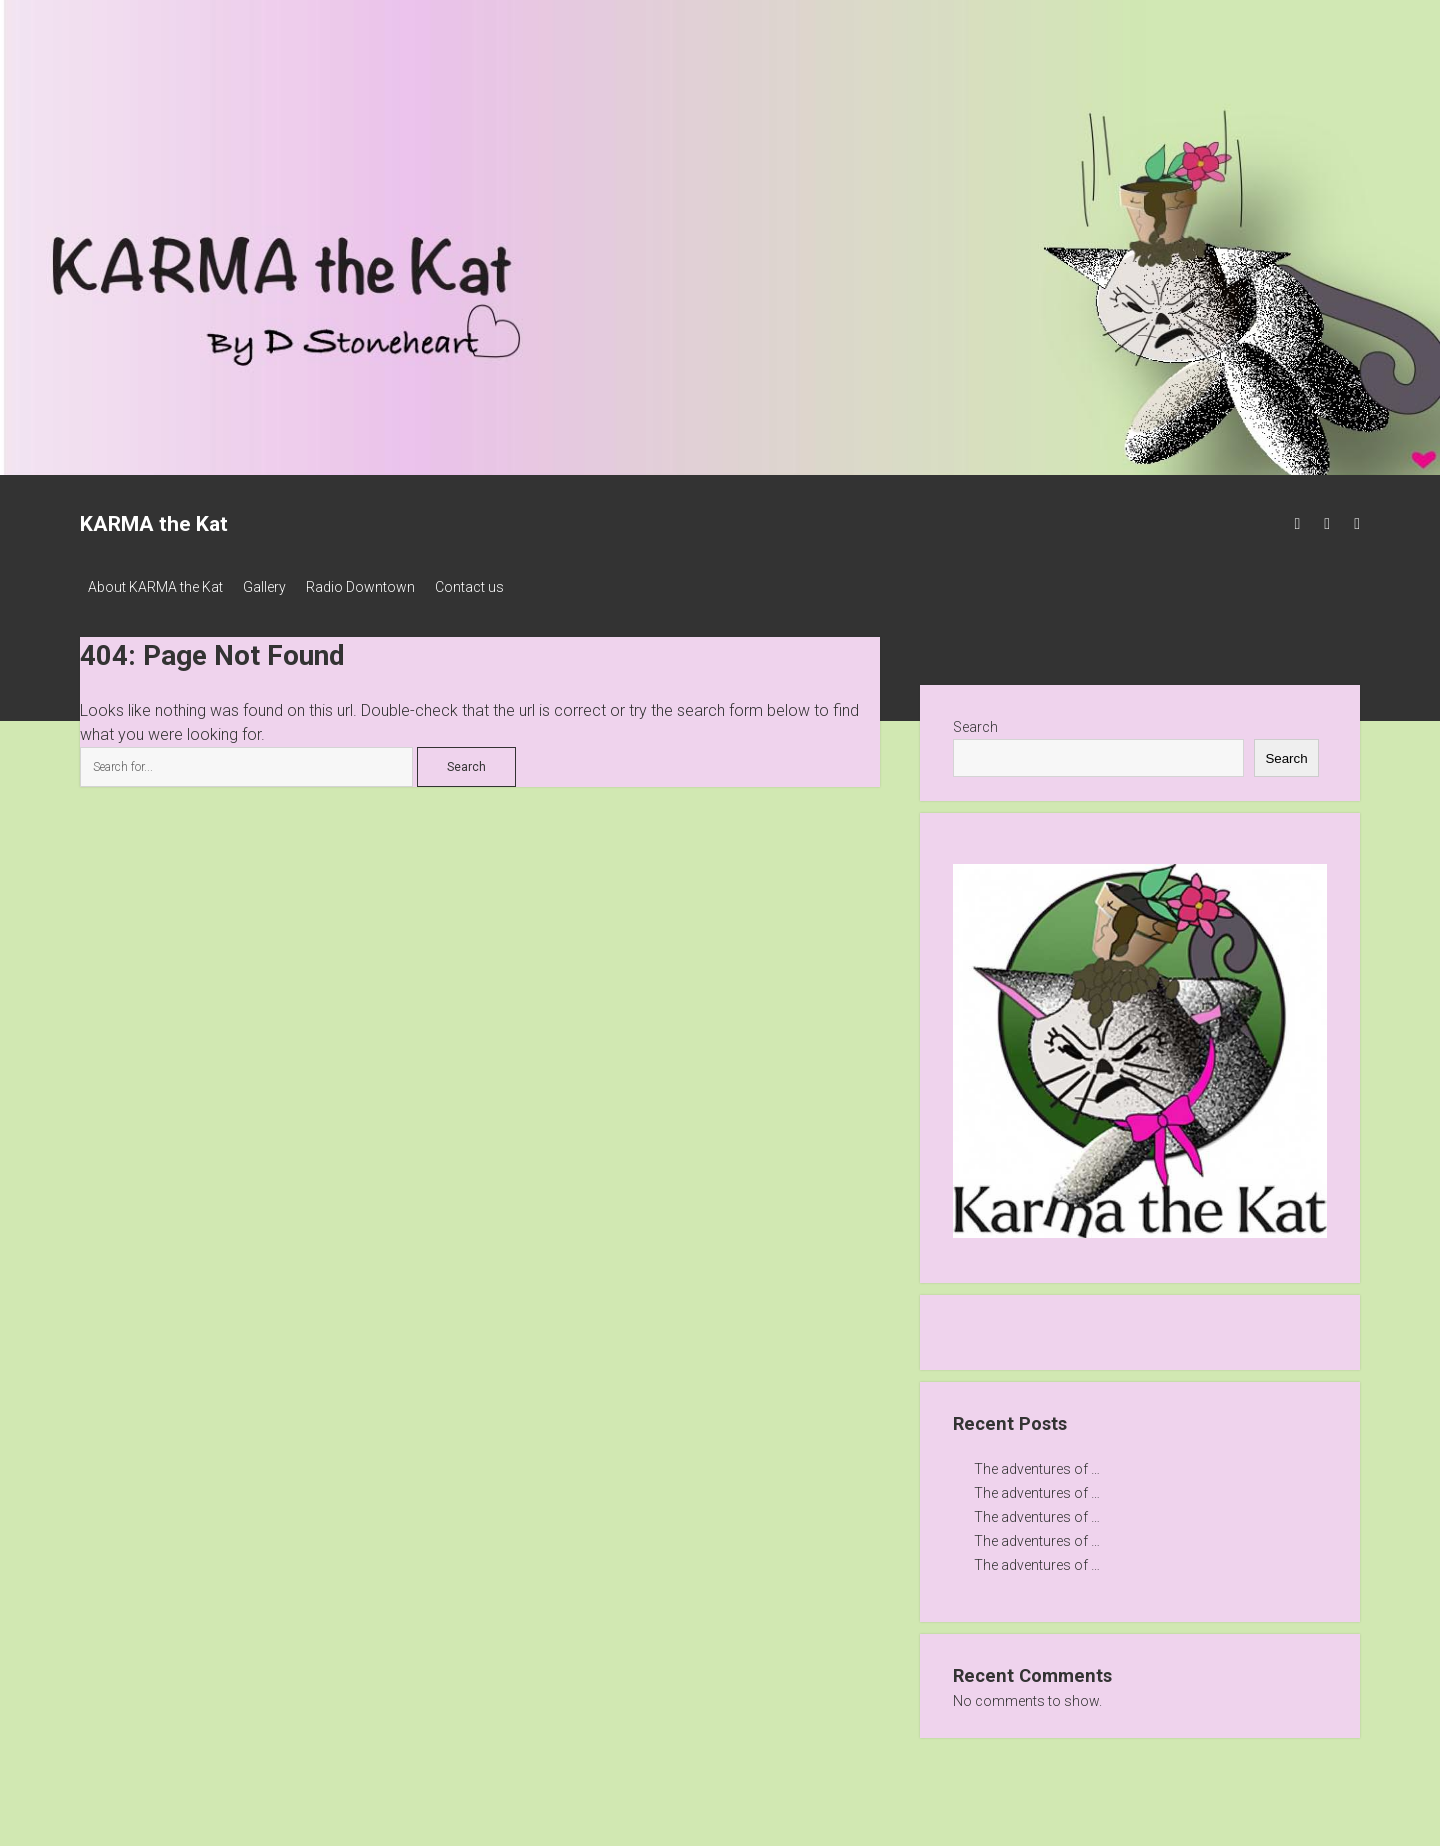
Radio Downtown (380, 587)
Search (975, 721)
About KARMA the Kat (155, 587)
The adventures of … (1037, 1463)
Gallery (274, 587)
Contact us (499, 587)
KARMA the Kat (154, 524)
